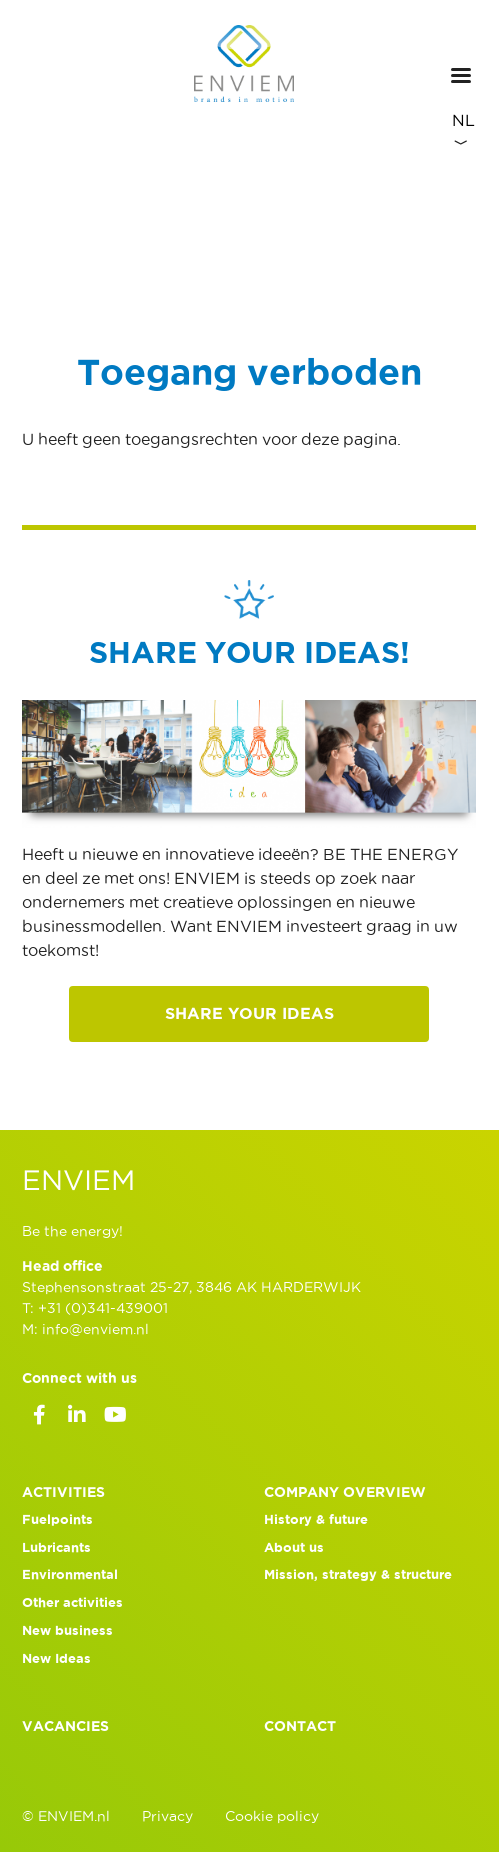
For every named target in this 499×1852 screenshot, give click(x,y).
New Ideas (56, 1658)
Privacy (167, 1816)
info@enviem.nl (95, 1329)
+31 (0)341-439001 (103, 1308)
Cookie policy (272, 1816)
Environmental (70, 1574)
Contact (300, 1726)
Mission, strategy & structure (358, 1574)
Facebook (39, 1418)
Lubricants (56, 1547)
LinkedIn (77, 1418)
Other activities (72, 1602)
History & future (316, 1519)
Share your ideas (249, 1013)
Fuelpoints (57, 1519)
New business (67, 1630)
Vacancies (65, 1726)
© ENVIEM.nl (66, 1816)
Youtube (115, 1418)
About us (294, 1547)
